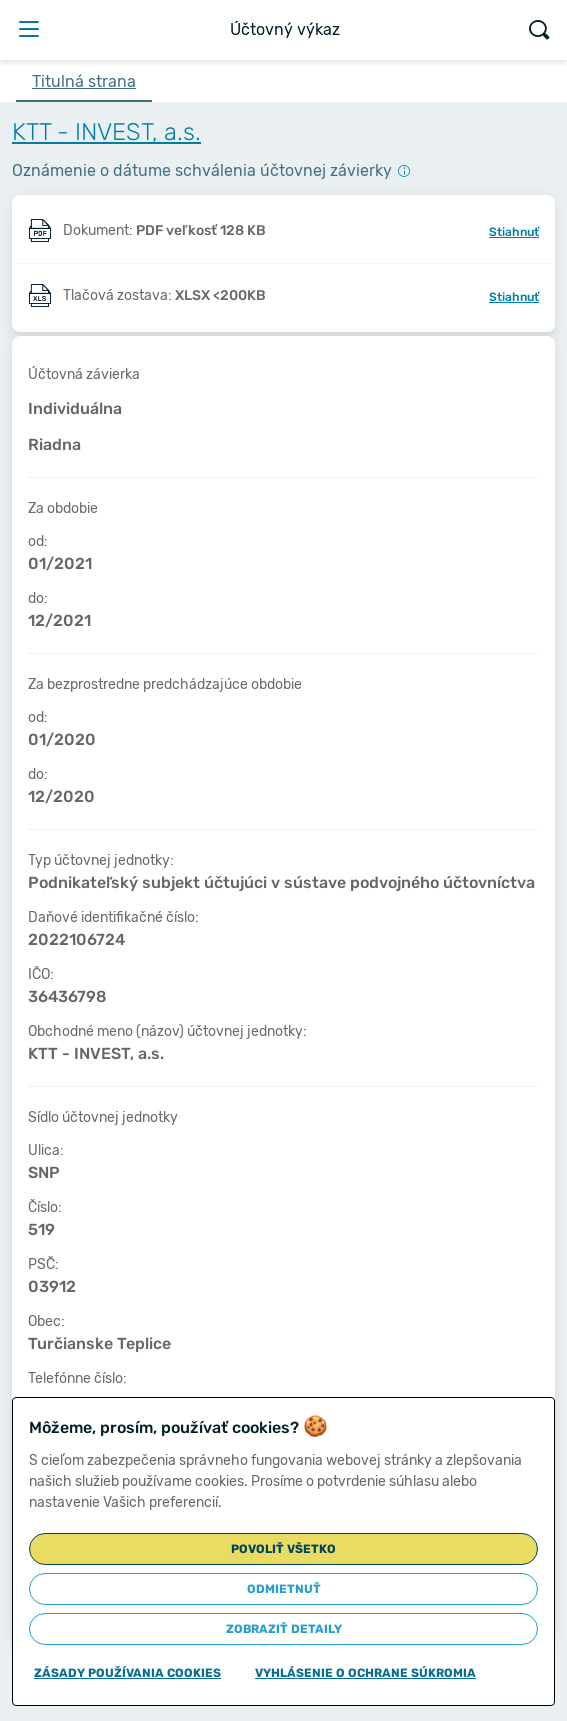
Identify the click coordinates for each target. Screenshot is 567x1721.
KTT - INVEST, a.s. (106, 132)
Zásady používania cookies (127, 1673)
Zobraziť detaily (284, 1629)
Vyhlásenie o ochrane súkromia (365, 1673)
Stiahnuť (514, 232)
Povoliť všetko (283, 1549)
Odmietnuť (284, 1589)
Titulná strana (84, 81)
